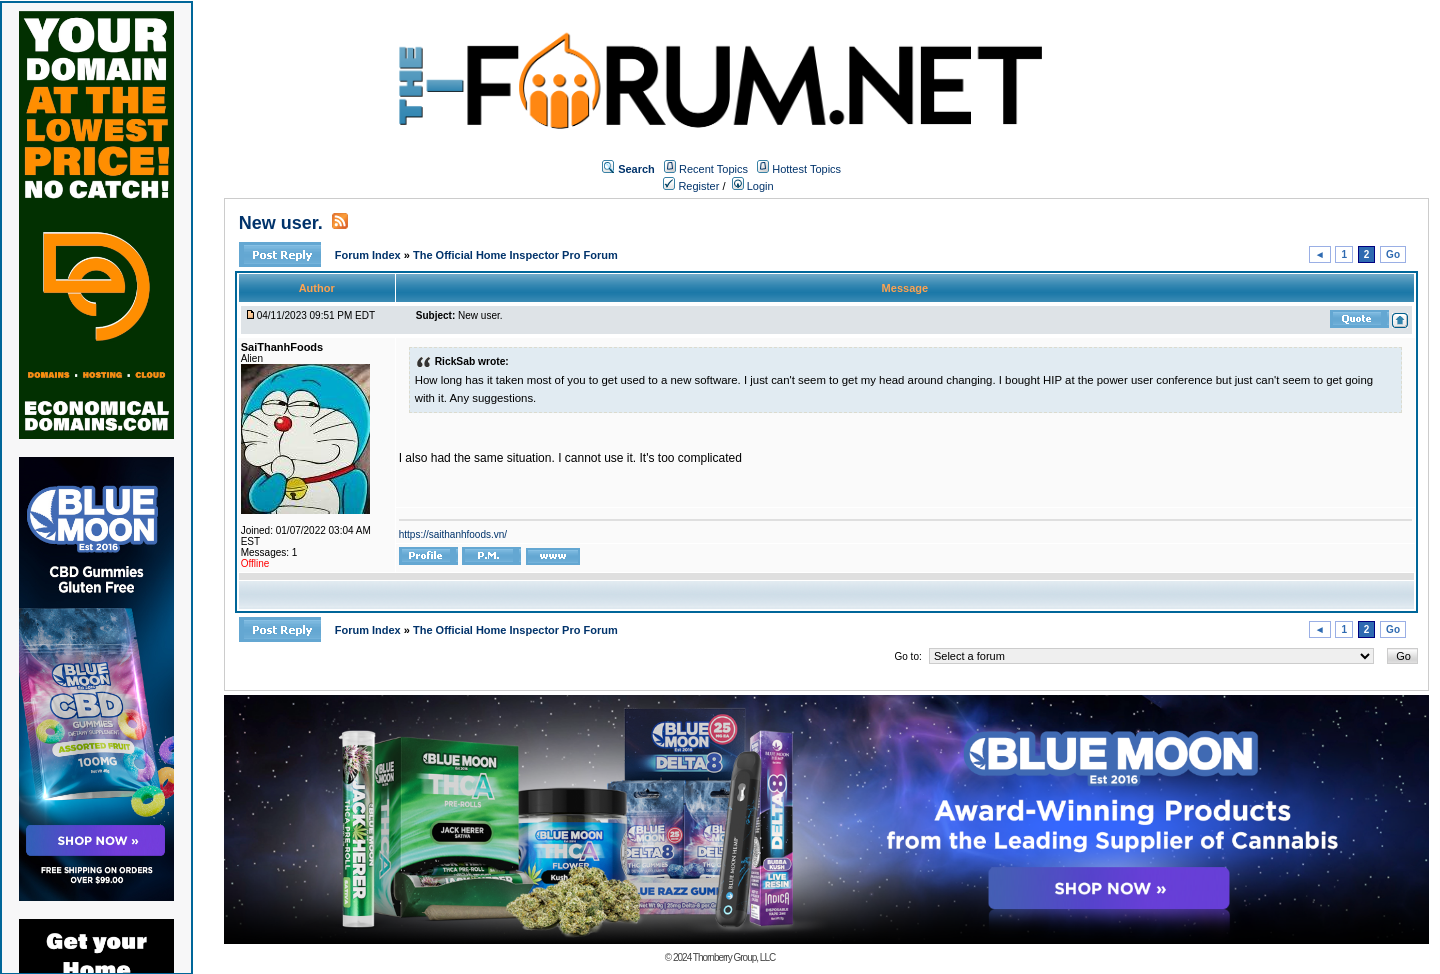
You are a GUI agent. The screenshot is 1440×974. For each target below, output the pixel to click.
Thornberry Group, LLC (734, 957)
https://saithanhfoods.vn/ (453, 534)
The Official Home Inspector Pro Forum (515, 255)
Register (691, 186)
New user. (281, 223)
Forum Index (369, 255)
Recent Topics (713, 169)
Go (1393, 254)
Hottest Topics (806, 169)
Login (753, 186)
